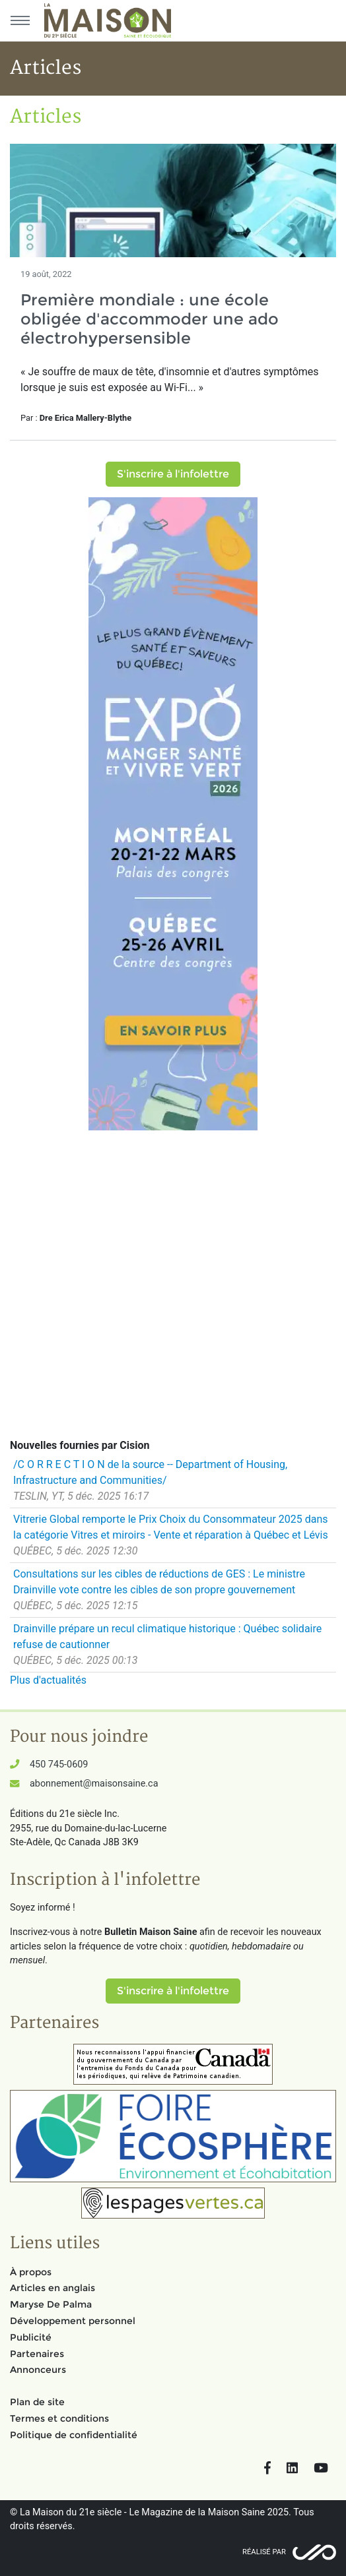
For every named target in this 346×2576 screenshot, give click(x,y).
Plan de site (37, 2402)
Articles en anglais (52, 2288)
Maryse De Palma (51, 2304)
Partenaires (37, 2354)
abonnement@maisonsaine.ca (94, 1783)
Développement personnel (72, 2321)
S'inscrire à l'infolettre (173, 474)
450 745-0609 (59, 1764)
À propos (31, 2272)
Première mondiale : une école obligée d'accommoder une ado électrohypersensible (149, 319)
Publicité (31, 2337)
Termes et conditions (59, 2418)
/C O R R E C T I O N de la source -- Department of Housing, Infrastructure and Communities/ (150, 1472)
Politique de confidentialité (73, 2435)
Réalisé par (264, 2552)
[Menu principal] (20, 20)
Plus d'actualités (48, 1680)
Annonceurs (38, 2370)
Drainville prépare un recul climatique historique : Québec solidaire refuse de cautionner (167, 1636)
